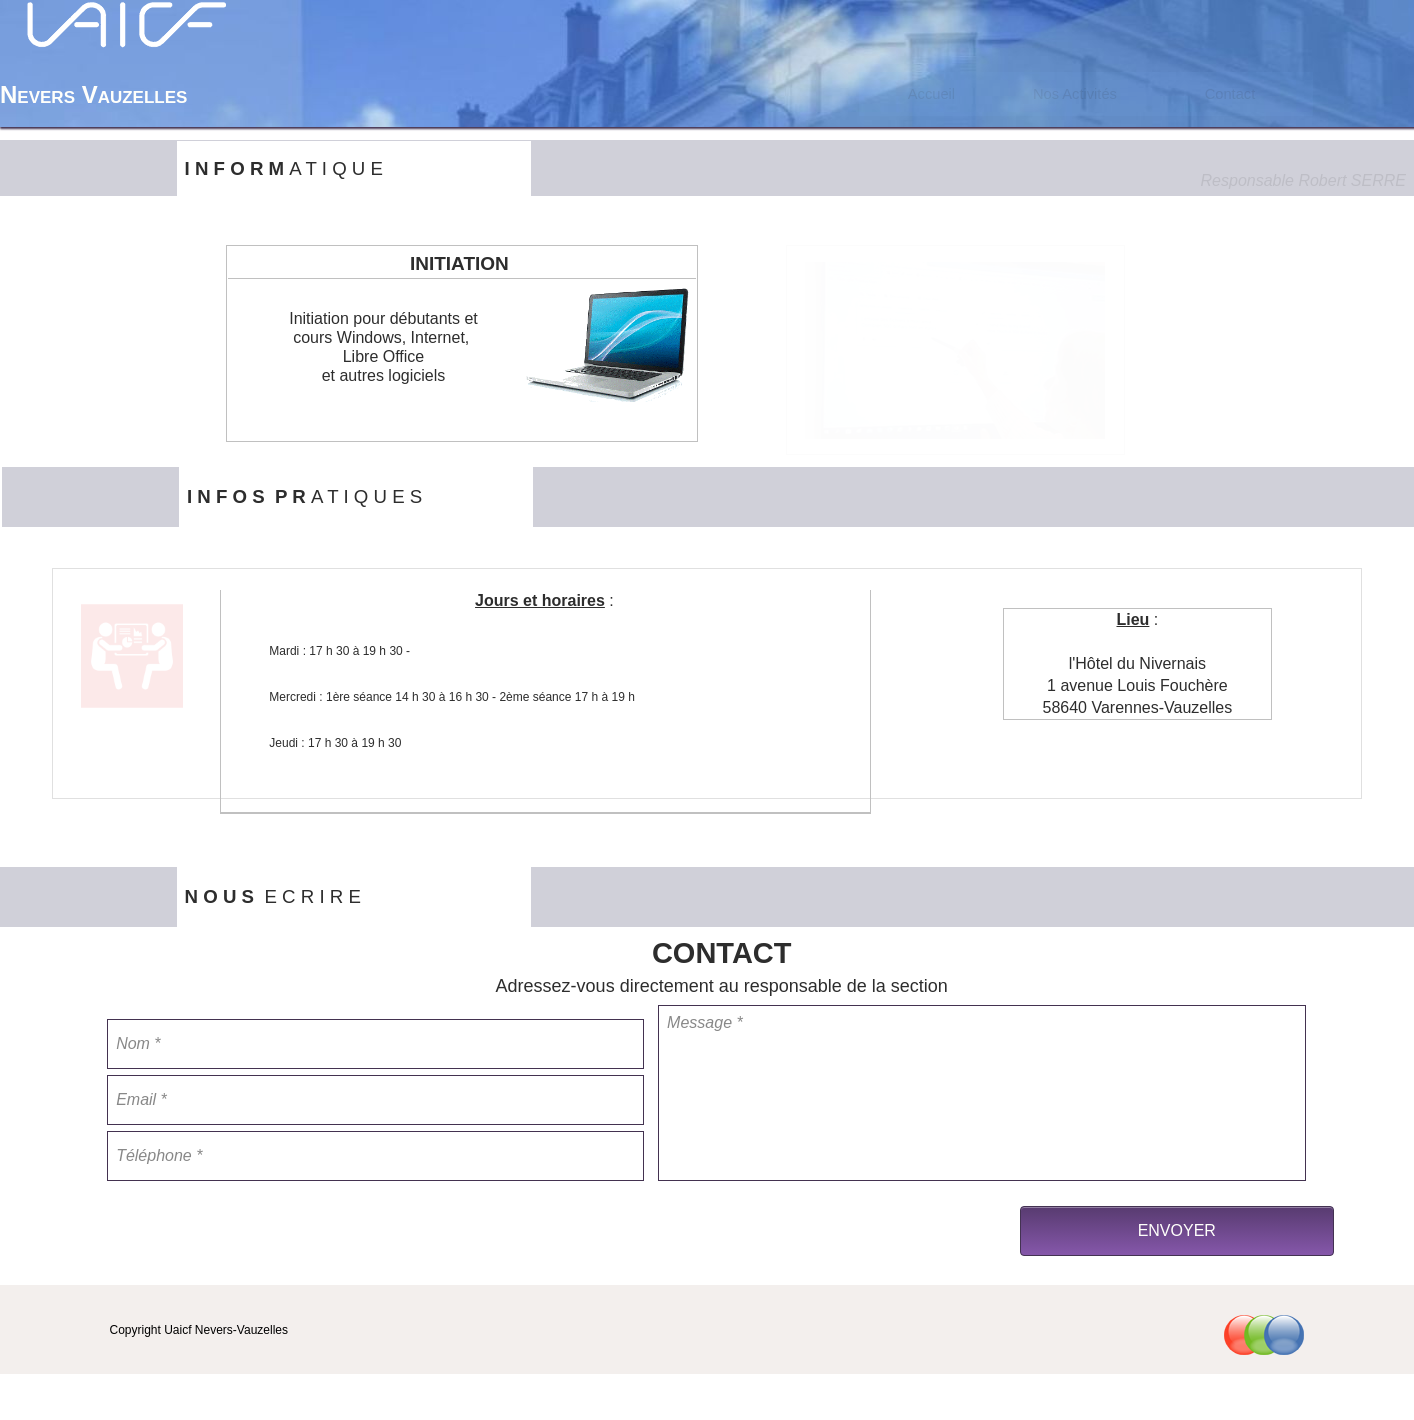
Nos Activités (1075, 94)
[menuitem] (931, 94)
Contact (1230, 94)
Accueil (931, 94)
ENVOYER (1177, 1230)
